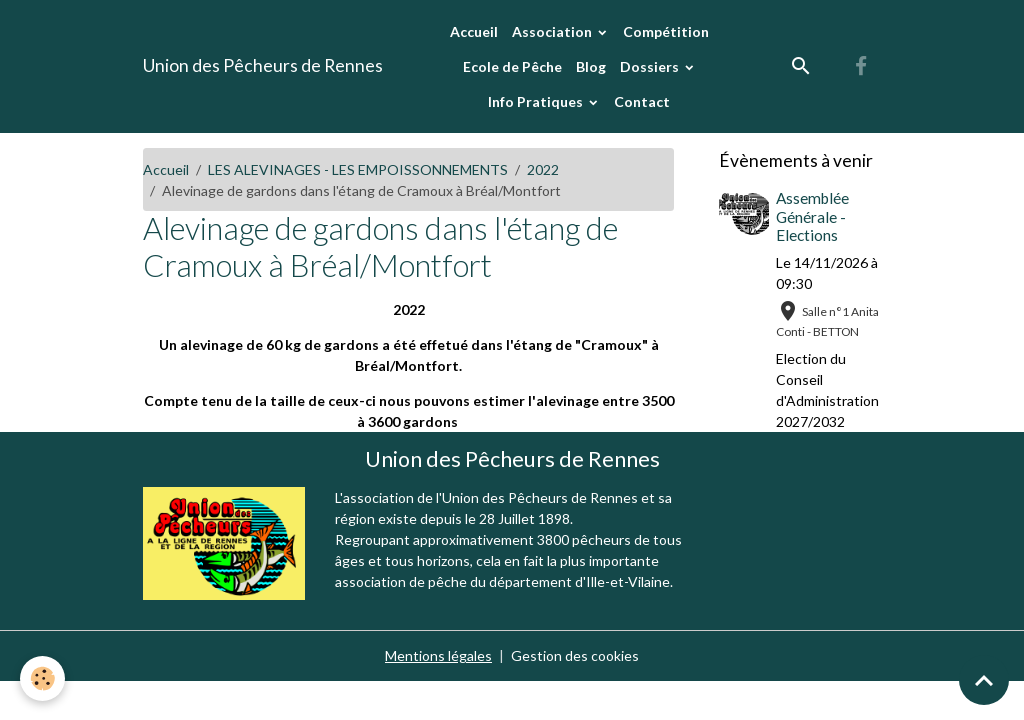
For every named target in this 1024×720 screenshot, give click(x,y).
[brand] (263, 66)
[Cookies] (42, 678)
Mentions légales (438, 655)
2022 (543, 169)
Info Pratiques (537, 101)
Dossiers (651, 66)
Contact (642, 101)
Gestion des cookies (575, 655)
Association (553, 31)
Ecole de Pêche (512, 66)
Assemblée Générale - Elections (812, 216)
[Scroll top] (984, 680)
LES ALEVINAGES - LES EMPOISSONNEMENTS (358, 169)
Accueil (474, 31)
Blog (591, 66)
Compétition (666, 31)
